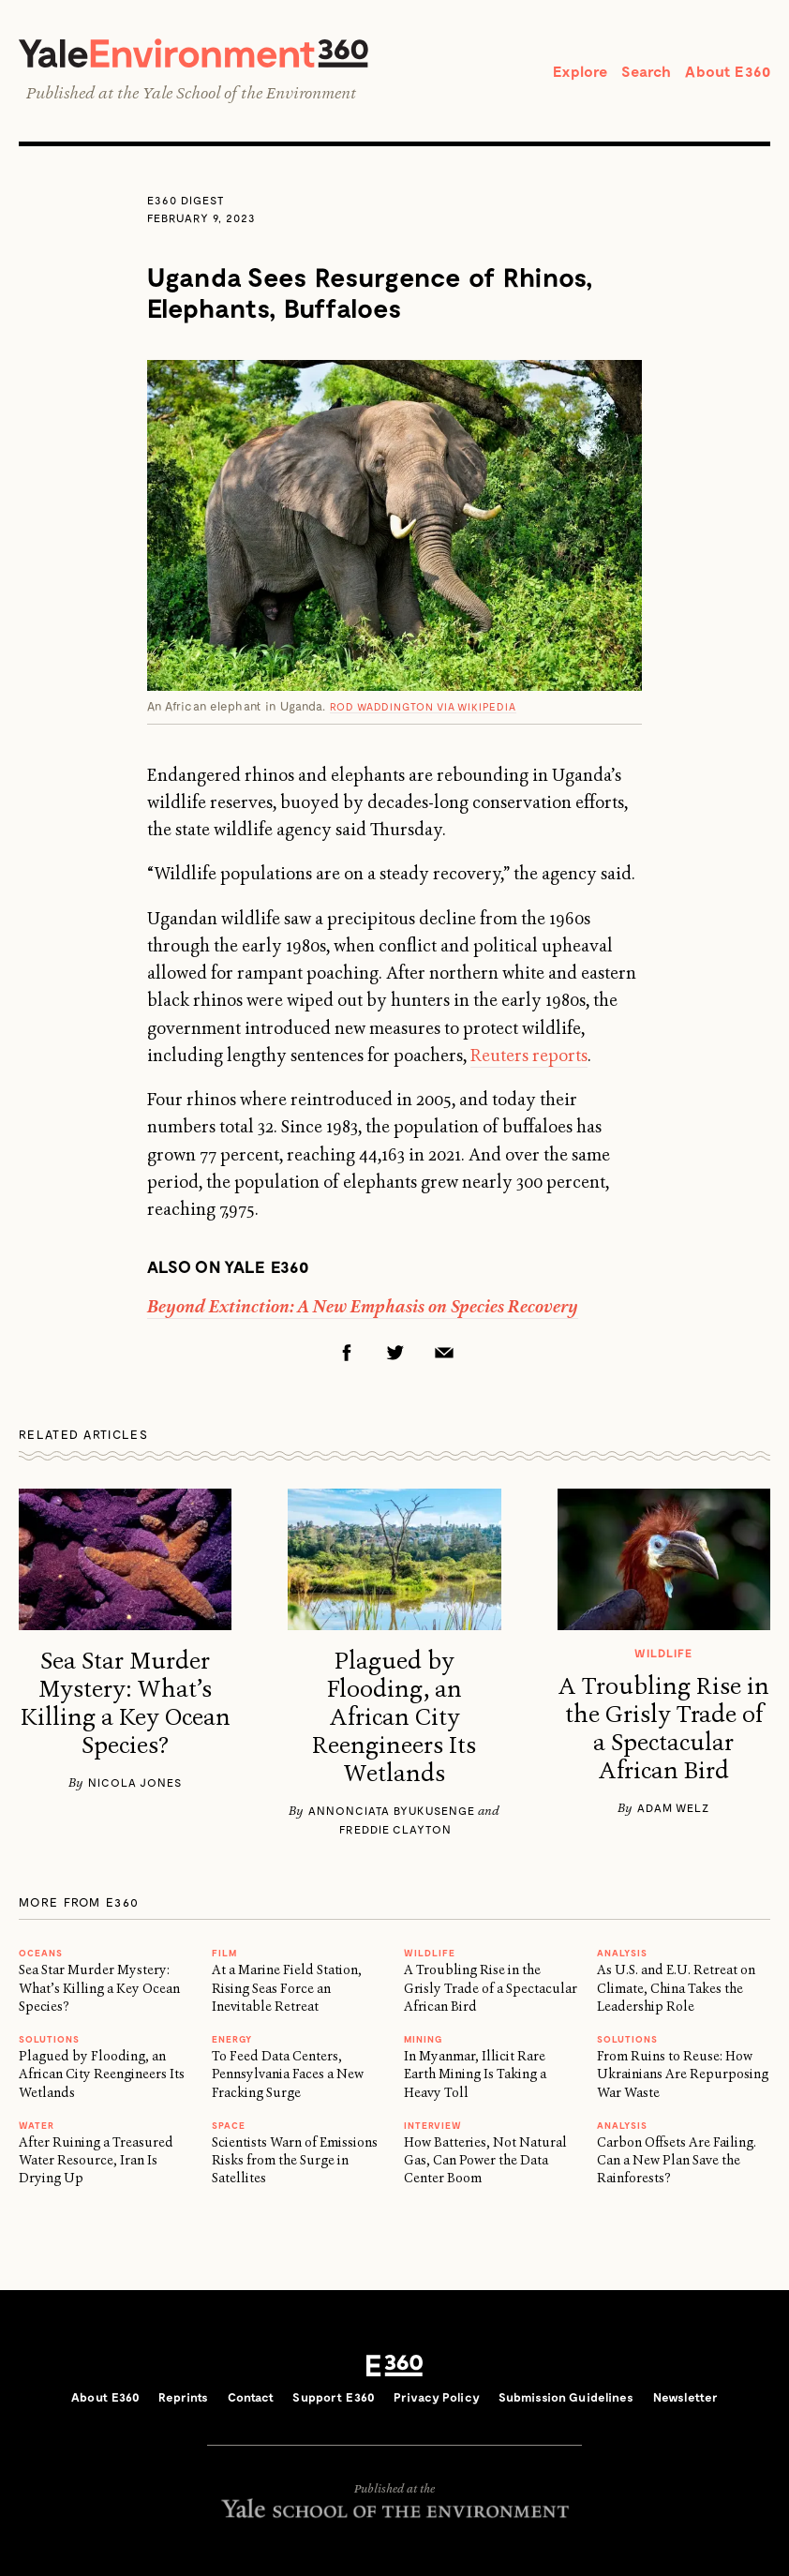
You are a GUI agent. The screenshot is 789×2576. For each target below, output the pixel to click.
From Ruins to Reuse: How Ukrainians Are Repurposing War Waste (682, 2074)
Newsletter (685, 2396)
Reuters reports (529, 1055)
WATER (36, 2125)
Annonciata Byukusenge (391, 1810)
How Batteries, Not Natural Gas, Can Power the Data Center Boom (485, 2160)
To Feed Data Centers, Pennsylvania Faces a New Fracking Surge (288, 2074)
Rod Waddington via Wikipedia (423, 706)
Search (646, 71)
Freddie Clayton (395, 1828)
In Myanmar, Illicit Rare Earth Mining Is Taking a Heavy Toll (475, 2074)
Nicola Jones (135, 1782)
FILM (224, 1952)
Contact (251, 2396)
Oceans (41, 1952)
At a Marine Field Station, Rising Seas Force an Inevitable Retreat (287, 1987)
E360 (394, 2365)
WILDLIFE (429, 1952)
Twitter (395, 1353)
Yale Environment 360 (193, 52)
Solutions (49, 2038)
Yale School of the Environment (249, 92)
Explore (580, 71)
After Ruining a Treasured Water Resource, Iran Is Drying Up (96, 2160)
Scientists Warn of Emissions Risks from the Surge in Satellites (295, 2160)
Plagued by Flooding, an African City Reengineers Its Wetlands (394, 1717)
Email (444, 1353)
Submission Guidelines (566, 2396)
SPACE (229, 2125)
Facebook (347, 1353)
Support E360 (333, 2396)
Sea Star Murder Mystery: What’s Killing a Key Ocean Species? (126, 1703)
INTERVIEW (433, 2125)
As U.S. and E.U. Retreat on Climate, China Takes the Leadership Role (676, 1987)
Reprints (183, 2396)
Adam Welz (673, 1807)
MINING (423, 2038)
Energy (232, 2038)
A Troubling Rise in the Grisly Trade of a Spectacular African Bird (663, 1728)
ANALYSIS (622, 1952)
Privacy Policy (437, 2396)
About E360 (727, 71)
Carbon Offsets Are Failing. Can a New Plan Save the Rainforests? (676, 2160)
